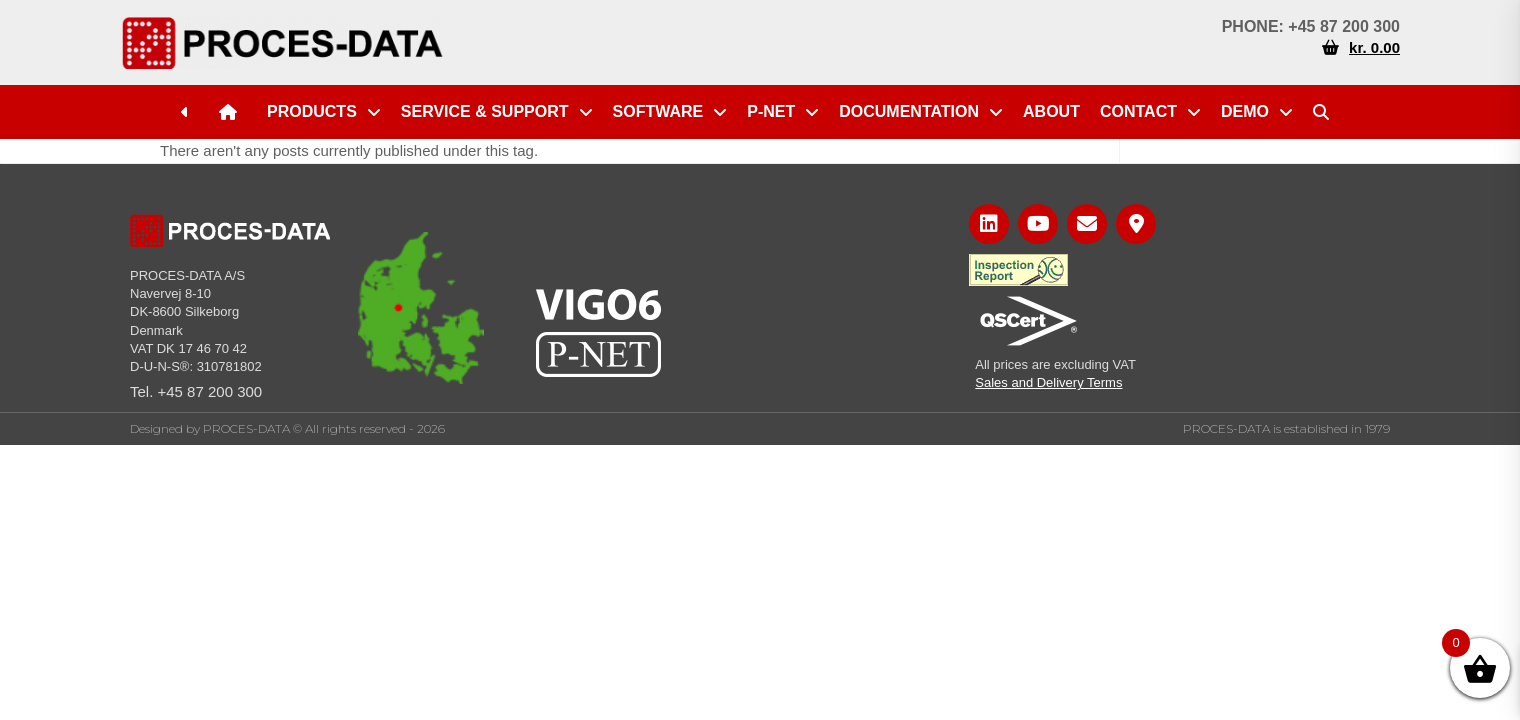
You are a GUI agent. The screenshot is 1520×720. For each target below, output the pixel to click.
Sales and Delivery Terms (1048, 382)
